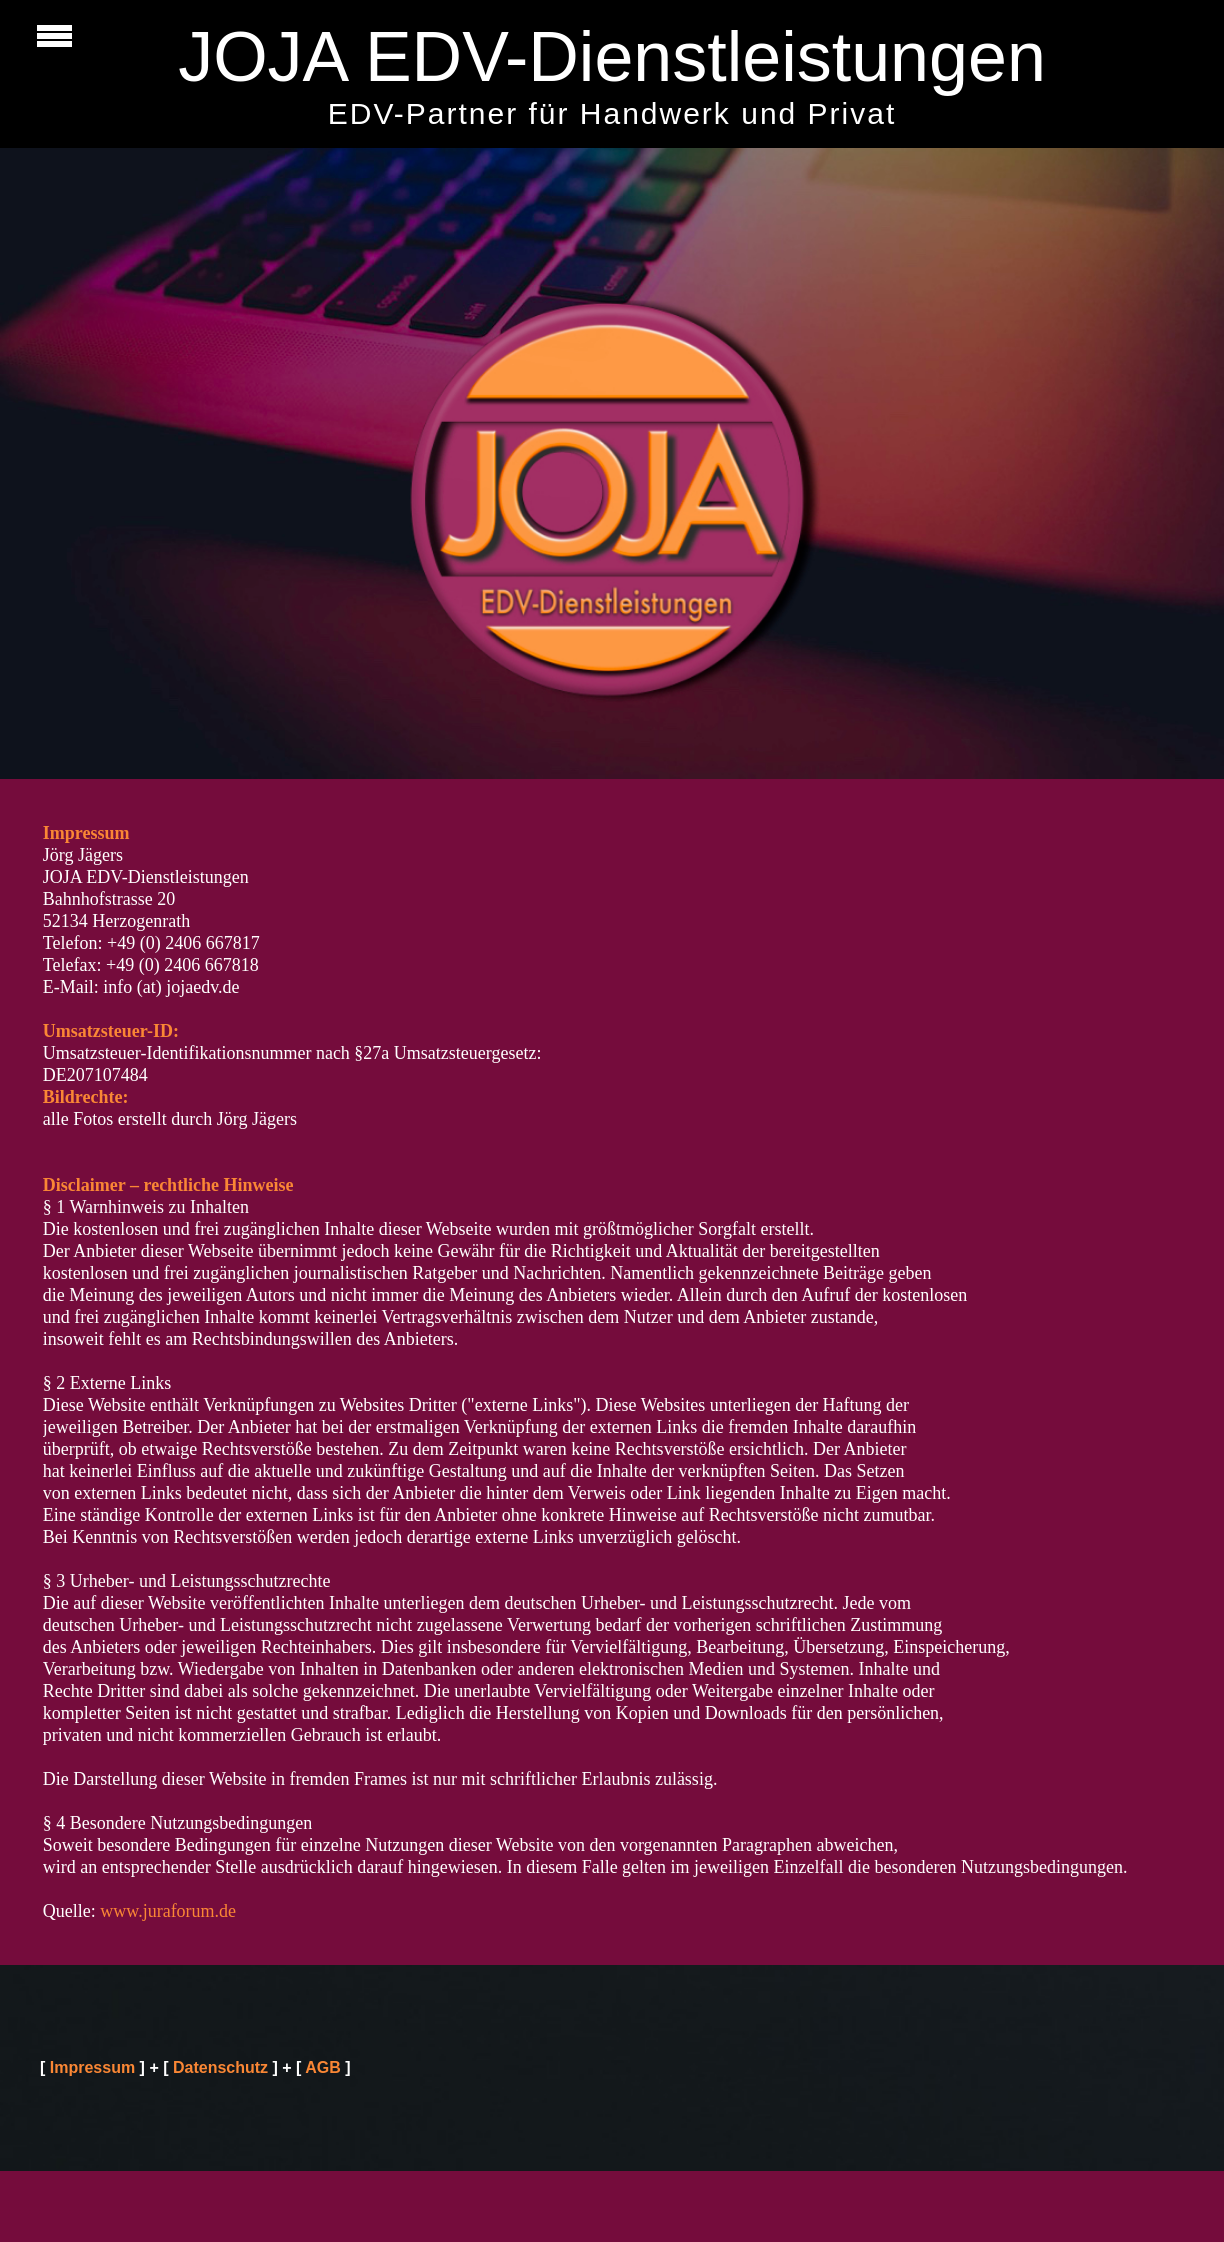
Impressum (92, 2067)
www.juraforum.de (168, 1911)
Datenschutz (220, 2067)
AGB (323, 2067)
